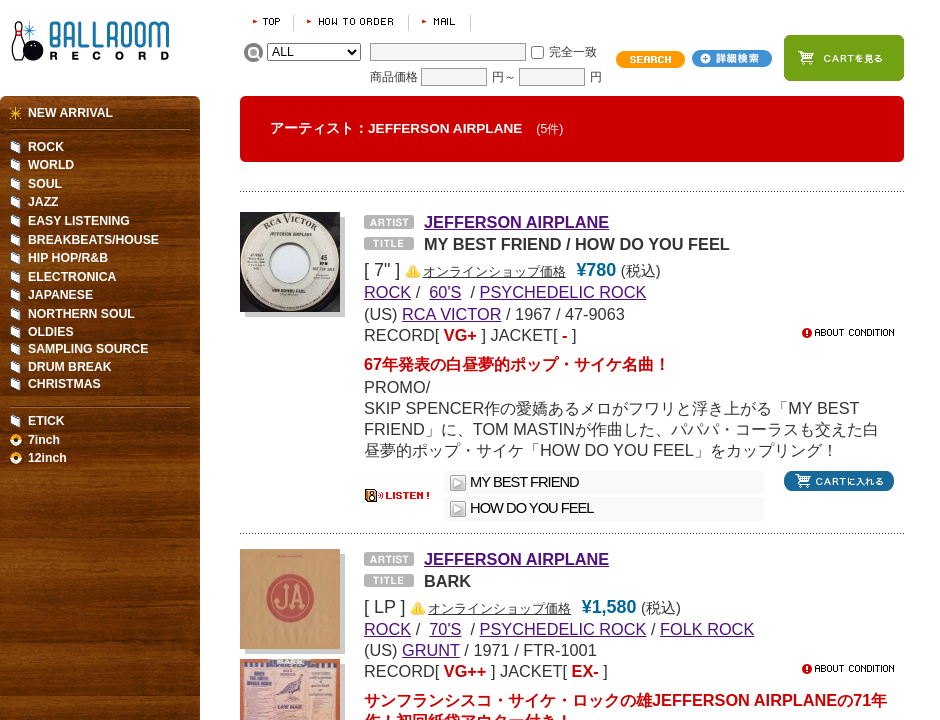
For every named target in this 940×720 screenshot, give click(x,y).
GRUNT (431, 650)
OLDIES (51, 332)
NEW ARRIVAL (70, 113)
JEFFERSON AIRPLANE (516, 222)
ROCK (46, 147)
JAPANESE (60, 295)
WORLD (51, 165)
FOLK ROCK (707, 629)
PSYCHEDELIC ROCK (563, 292)
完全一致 (573, 52)
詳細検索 (732, 58)
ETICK (46, 421)
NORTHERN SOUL (81, 314)
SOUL (45, 184)
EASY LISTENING (79, 221)
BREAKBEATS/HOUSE (93, 240)
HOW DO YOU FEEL (531, 508)
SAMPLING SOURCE (88, 349)
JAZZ (43, 202)
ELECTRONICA (72, 277)
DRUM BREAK (70, 367)
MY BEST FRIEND (524, 482)
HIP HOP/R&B (68, 258)
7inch (44, 440)
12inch (47, 458)
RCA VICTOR (451, 314)
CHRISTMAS (64, 384)
